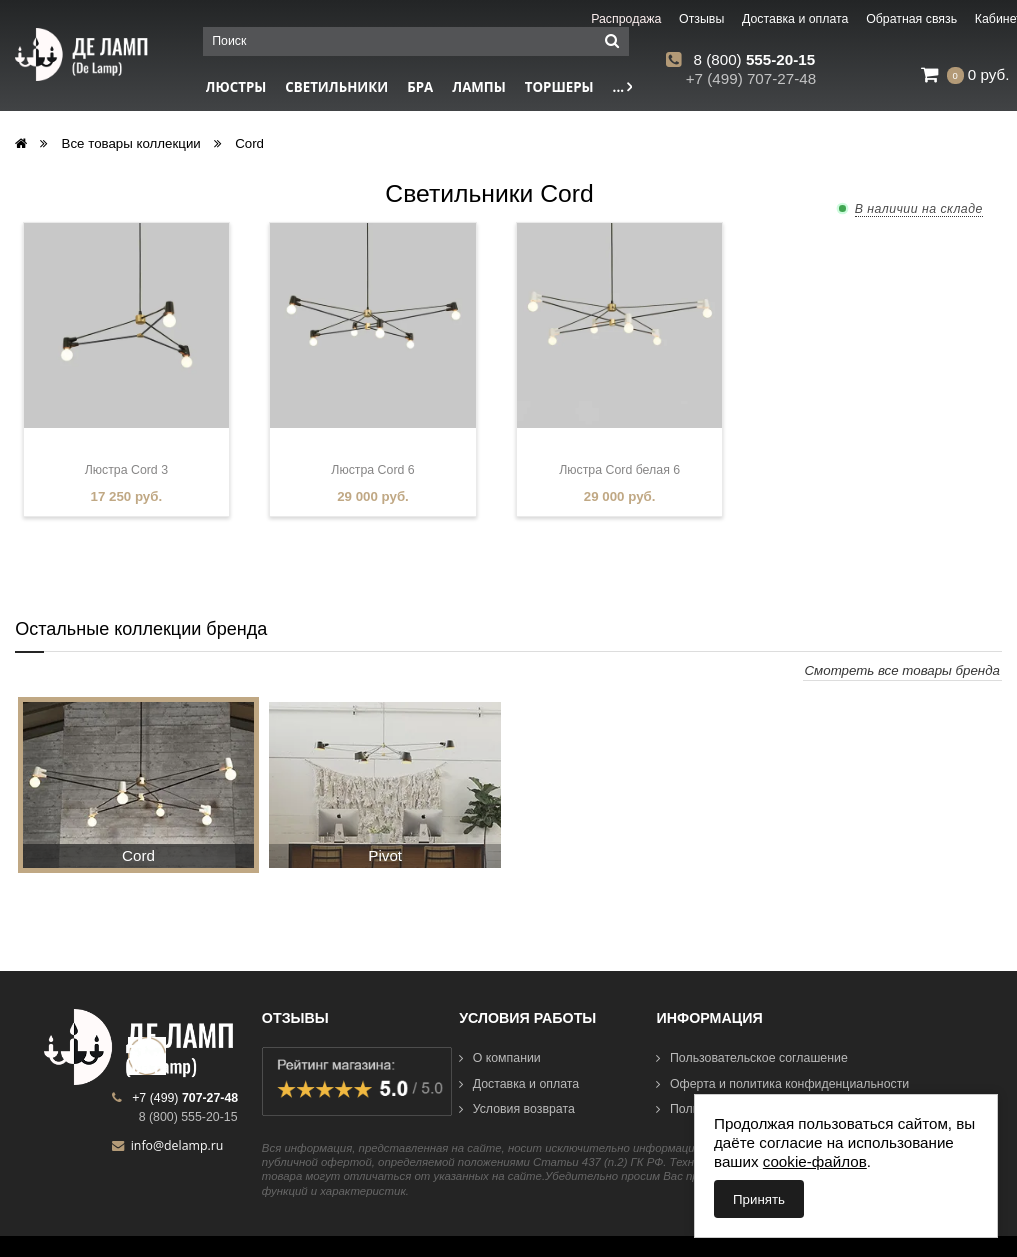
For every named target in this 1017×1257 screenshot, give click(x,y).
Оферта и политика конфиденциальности (782, 1084)
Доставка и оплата (519, 1084)
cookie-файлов (815, 1161)
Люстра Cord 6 (372, 470)
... (623, 87)
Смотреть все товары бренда (902, 670)
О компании (500, 1058)
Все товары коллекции (131, 143)
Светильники (336, 87)
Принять (759, 1199)
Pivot (385, 855)
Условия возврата (517, 1109)
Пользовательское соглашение (751, 1058)
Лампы (479, 87)
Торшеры (559, 87)
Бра (420, 87)
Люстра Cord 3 (126, 470)
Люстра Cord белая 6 (619, 470)
